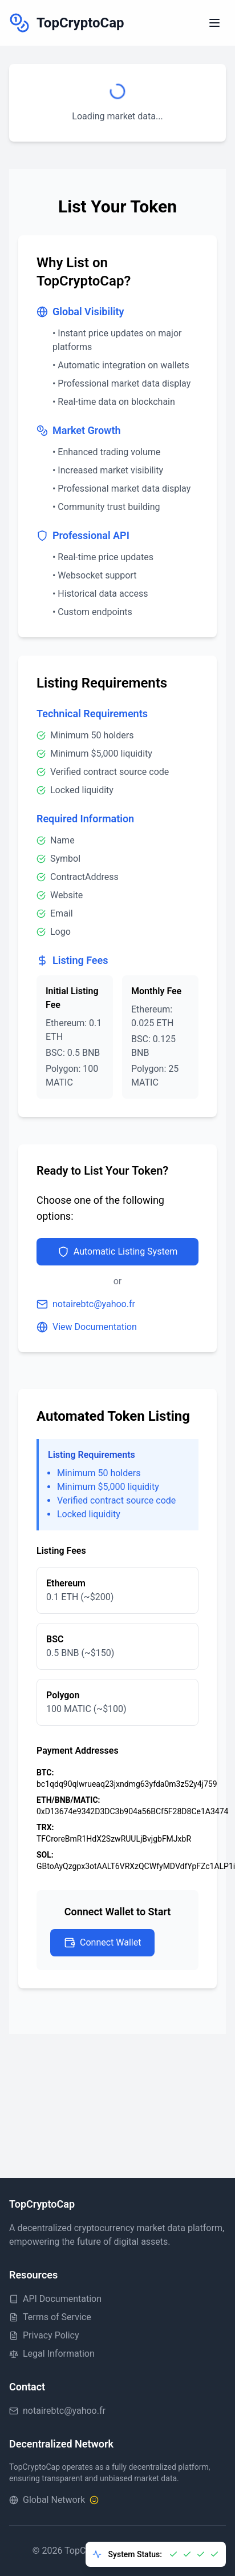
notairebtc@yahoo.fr (86, 1304)
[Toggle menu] (214, 22)
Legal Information (52, 2353)
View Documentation (87, 1327)
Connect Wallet (102, 1942)
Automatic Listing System (117, 1251)
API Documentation (55, 2298)
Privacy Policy (44, 2335)
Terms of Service (50, 2317)
